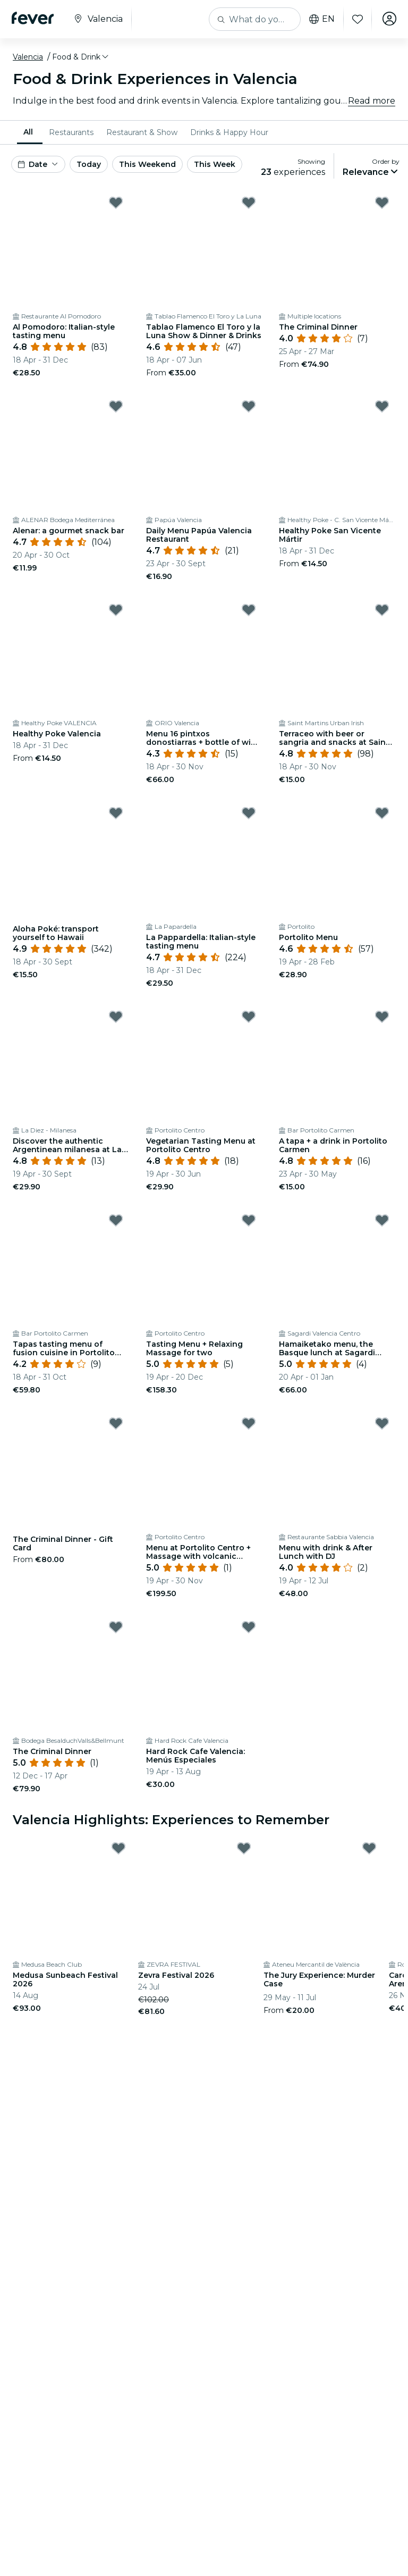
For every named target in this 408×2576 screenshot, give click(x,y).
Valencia (28, 57)
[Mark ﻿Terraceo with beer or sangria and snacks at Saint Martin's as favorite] (382, 610)
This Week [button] (214, 164)
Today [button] (88, 164)
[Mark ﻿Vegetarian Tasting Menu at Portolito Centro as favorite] (249, 1016)
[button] (81, 57)
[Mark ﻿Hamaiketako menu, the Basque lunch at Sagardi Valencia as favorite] (382, 1220)
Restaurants (71, 132)
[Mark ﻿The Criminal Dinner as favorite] (382, 202)
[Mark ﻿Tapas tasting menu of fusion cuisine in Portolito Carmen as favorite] (116, 1220)
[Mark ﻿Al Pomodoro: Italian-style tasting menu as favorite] (116, 202)
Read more (371, 101)
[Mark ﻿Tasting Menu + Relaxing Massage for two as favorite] (249, 1220)
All (28, 132)
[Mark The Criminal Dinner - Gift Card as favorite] (116, 1423)
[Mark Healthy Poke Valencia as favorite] (116, 610)
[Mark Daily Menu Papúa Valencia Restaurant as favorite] (249, 406)
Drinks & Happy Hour (229, 132)
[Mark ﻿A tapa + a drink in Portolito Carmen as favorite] (382, 1016)
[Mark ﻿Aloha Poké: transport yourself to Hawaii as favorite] (116, 813)
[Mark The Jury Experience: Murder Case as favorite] (369, 1848)
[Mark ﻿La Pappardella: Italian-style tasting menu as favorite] (249, 813)
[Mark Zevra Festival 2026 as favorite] (244, 1848)
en (320, 19)
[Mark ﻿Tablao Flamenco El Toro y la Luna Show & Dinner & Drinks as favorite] (249, 202)
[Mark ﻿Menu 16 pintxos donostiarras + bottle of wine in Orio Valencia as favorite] (249, 610)
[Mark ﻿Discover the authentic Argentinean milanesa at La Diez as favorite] (116, 1016)
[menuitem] (29, 132)
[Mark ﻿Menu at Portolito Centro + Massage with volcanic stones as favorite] (249, 1423)
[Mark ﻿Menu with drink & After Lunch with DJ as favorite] (382, 1423)
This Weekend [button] (147, 164)
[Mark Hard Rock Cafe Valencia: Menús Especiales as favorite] (249, 1627)
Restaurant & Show (141, 132)
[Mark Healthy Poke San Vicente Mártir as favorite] (382, 406)
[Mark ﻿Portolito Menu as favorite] (382, 813)
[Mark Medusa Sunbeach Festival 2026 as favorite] (118, 1848)
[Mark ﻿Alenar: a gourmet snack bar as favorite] (116, 406)
